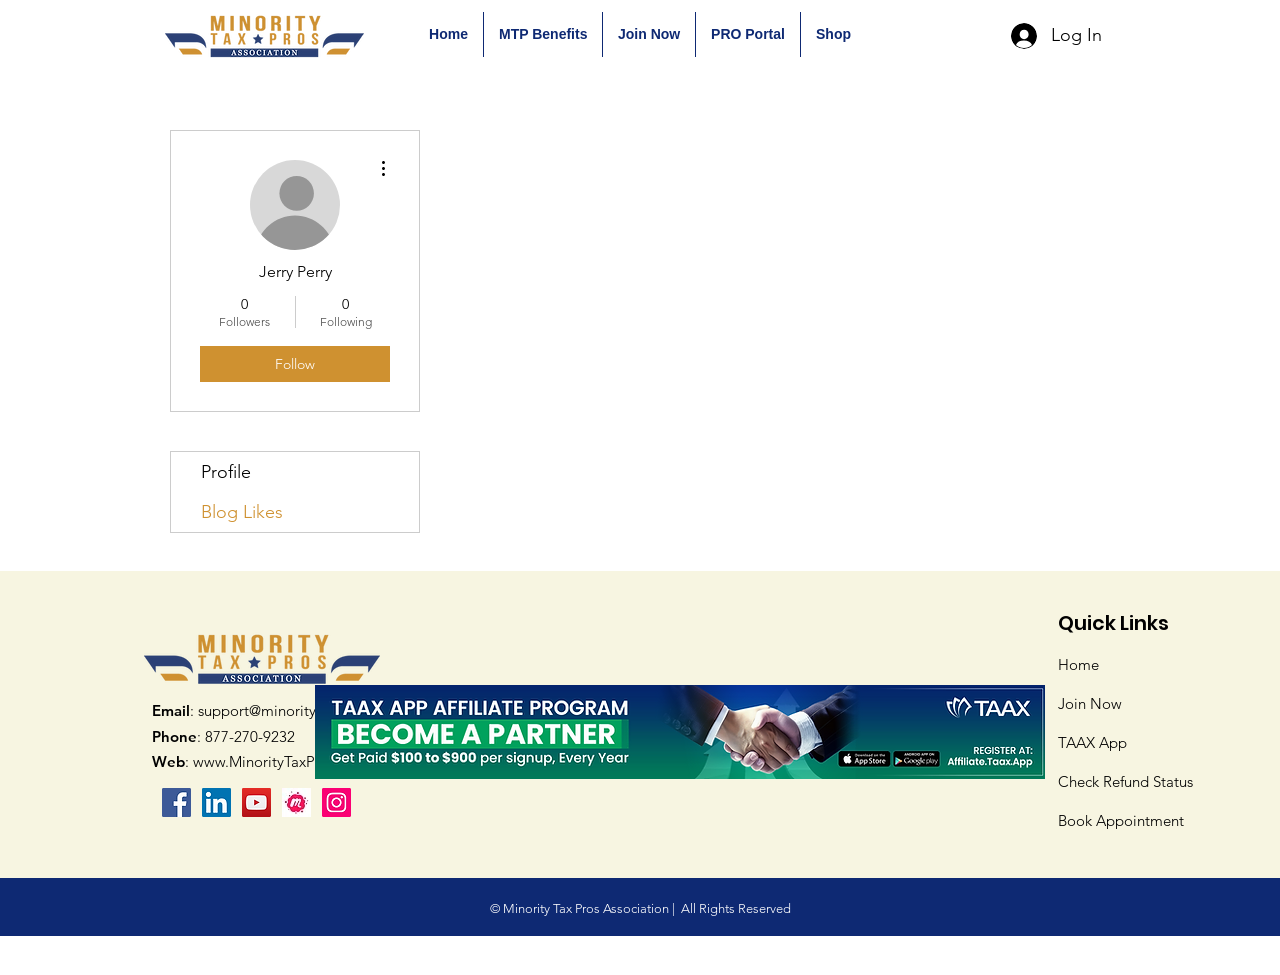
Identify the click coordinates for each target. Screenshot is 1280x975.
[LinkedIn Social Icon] (216, 802)
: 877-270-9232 (223, 736)
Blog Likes (242, 512)
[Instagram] (336, 802)
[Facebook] (176, 802)
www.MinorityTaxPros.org (277, 761)
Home (1078, 664)
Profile (226, 472)
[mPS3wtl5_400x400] (296, 802)
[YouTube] (256, 802)
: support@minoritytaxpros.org (272, 710)
